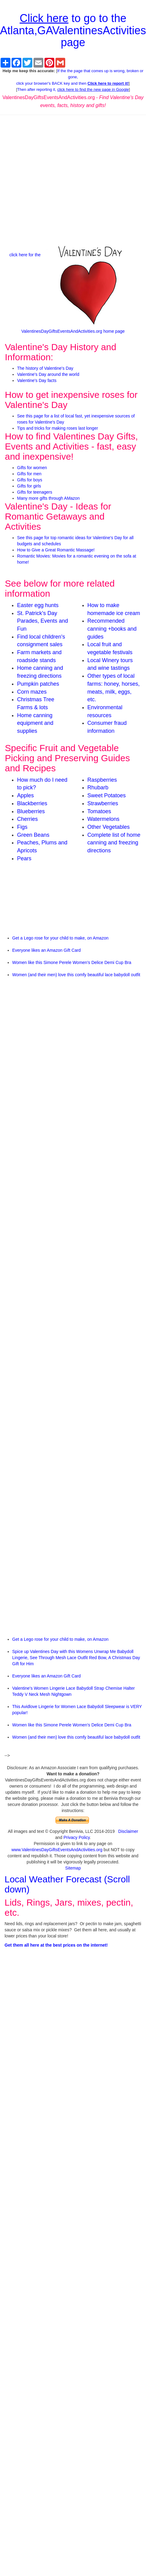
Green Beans (33, 835)
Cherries (27, 819)
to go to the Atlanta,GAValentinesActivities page (73, 30)
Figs (22, 827)
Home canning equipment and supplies (35, 723)
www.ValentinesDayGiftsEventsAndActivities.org (56, 1849)
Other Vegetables (108, 827)
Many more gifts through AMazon (48, 498)
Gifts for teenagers (34, 492)
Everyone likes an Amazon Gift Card (46, 950)
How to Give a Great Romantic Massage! (55, 549)
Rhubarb (98, 787)
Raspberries (102, 780)
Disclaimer (128, 1831)
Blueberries (31, 811)
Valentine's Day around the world (48, 374)
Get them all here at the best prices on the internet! (56, 1945)
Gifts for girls (29, 486)
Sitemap (73, 1868)
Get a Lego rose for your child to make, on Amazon (60, 938)
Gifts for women (32, 467)
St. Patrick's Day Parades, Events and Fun (42, 621)
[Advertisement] (73, 179)
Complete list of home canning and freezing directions (114, 843)
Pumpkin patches (38, 684)
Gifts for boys (29, 479)
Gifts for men (29, 473)
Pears (24, 858)
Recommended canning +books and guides (112, 628)
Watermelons (103, 819)
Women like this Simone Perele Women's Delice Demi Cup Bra (71, 962)
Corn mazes (32, 692)
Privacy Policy (76, 1837)
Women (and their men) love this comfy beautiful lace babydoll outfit (76, 974)
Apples (25, 795)
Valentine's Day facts (36, 380)
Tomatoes (99, 811)
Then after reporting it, (73, 89)
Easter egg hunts (38, 605)
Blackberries (32, 803)
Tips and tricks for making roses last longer (57, 428)
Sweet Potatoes (106, 795)
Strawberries (102, 803)
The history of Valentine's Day (45, 368)
